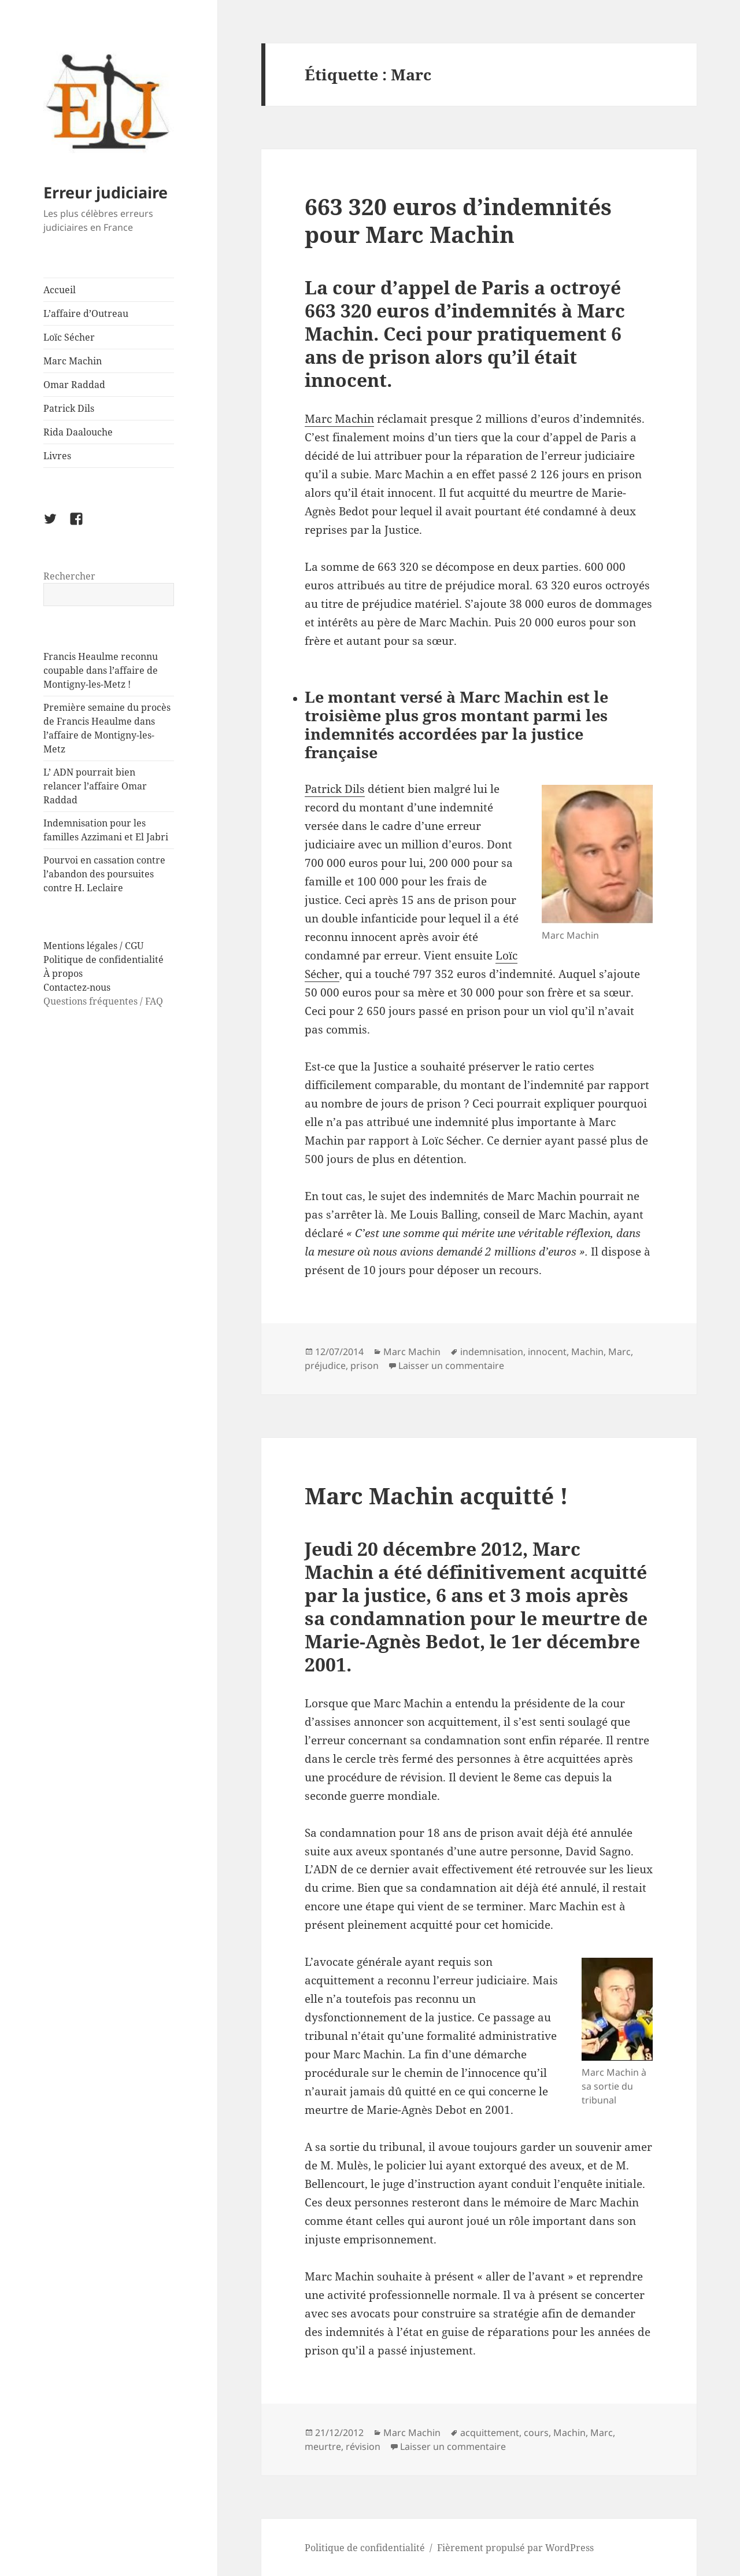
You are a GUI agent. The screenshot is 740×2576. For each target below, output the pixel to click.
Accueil (59, 289)
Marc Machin (72, 361)
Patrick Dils (68, 408)
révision (363, 2446)
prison (364, 1365)
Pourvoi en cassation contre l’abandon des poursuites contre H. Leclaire (104, 874)
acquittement (489, 2432)
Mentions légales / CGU (93, 945)
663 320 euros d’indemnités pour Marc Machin (458, 220)
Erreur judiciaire (105, 192)
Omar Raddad (74, 384)
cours (536, 2432)
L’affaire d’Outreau (85, 313)
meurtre (323, 2446)
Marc (619, 1351)
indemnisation (491, 1351)
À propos (63, 973)
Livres (57, 455)
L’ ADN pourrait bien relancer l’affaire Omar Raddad (95, 786)
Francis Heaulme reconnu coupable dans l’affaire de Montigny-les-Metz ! (100, 670)
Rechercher (69, 576)
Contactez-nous (76, 987)
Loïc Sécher (69, 337)
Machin (587, 1351)
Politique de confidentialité (103, 959)
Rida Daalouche (78, 432)
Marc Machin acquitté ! (436, 1495)
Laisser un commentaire (451, 1365)
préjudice (325, 1365)
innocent (547, 1351)
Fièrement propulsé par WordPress (515, 2547)
